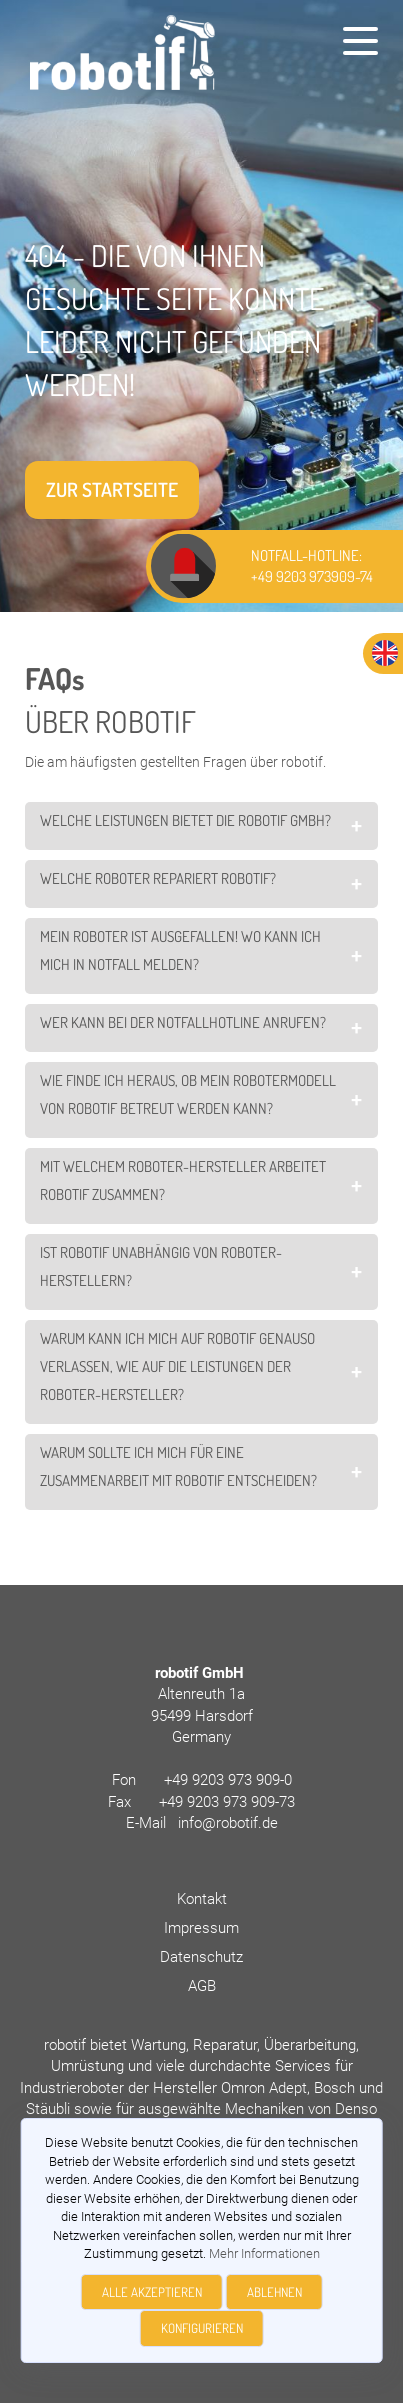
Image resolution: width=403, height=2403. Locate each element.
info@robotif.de (228, 1823)
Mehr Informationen (264, 2253)
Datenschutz (201, 1957)
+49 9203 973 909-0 (228, 1780)
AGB (202, 1986)
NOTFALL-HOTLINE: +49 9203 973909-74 (312, 566)
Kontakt (202, 1899)
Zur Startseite (112, 489)
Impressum (201, 1928)
